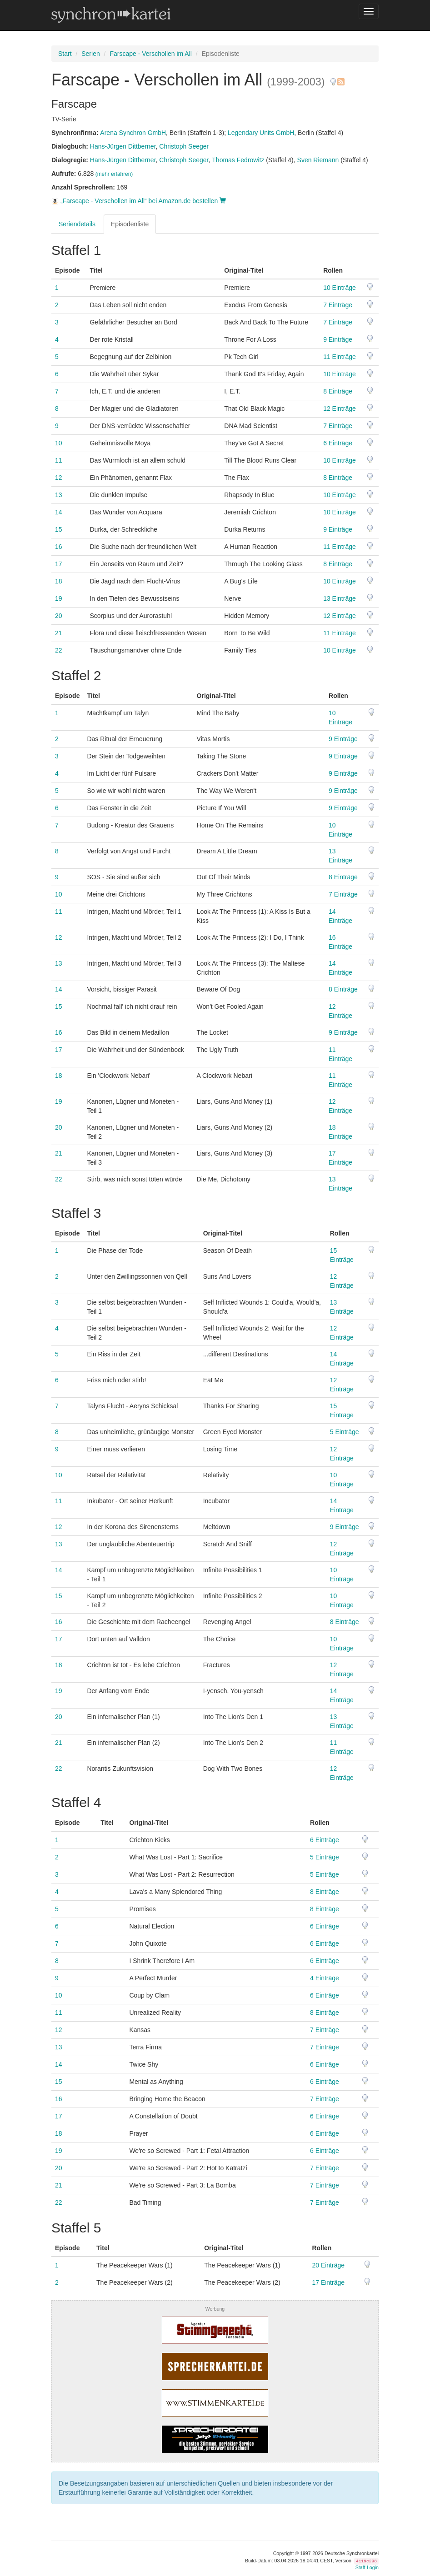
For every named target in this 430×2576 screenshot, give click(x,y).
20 (58, 615)
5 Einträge (344, 1431)
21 (58, 633)
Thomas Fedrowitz (238, 160)
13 (58, 494)
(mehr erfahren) (114, 174)
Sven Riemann (318, 160)
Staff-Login (367, 2567)
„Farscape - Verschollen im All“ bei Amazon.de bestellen (138, 200)
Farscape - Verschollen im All (151, 53)
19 (58, 598)
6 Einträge (337, 443)
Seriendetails (77, 224)
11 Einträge (339, 356)
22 (58, 650)
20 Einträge (328, 2265)
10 (58, 443)
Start (65, 53)
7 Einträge (337, 305)
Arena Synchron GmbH (133, 132)
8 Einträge (337, 391)
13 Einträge (339, 598)
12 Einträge (339, 408)
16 (58, 546)
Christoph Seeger (184, 146)
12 (58, 477)
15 (58, 529)
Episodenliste (130, 224)
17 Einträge (328, 2282)
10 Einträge (339, 287)
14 (58, 512)
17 (58, 564)
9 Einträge (337, 339)
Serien (90, 53)
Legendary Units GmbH (261, 132)
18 (58, 581)
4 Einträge (324, 1978)
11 (58, 460)
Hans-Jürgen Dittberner (123, 146)
